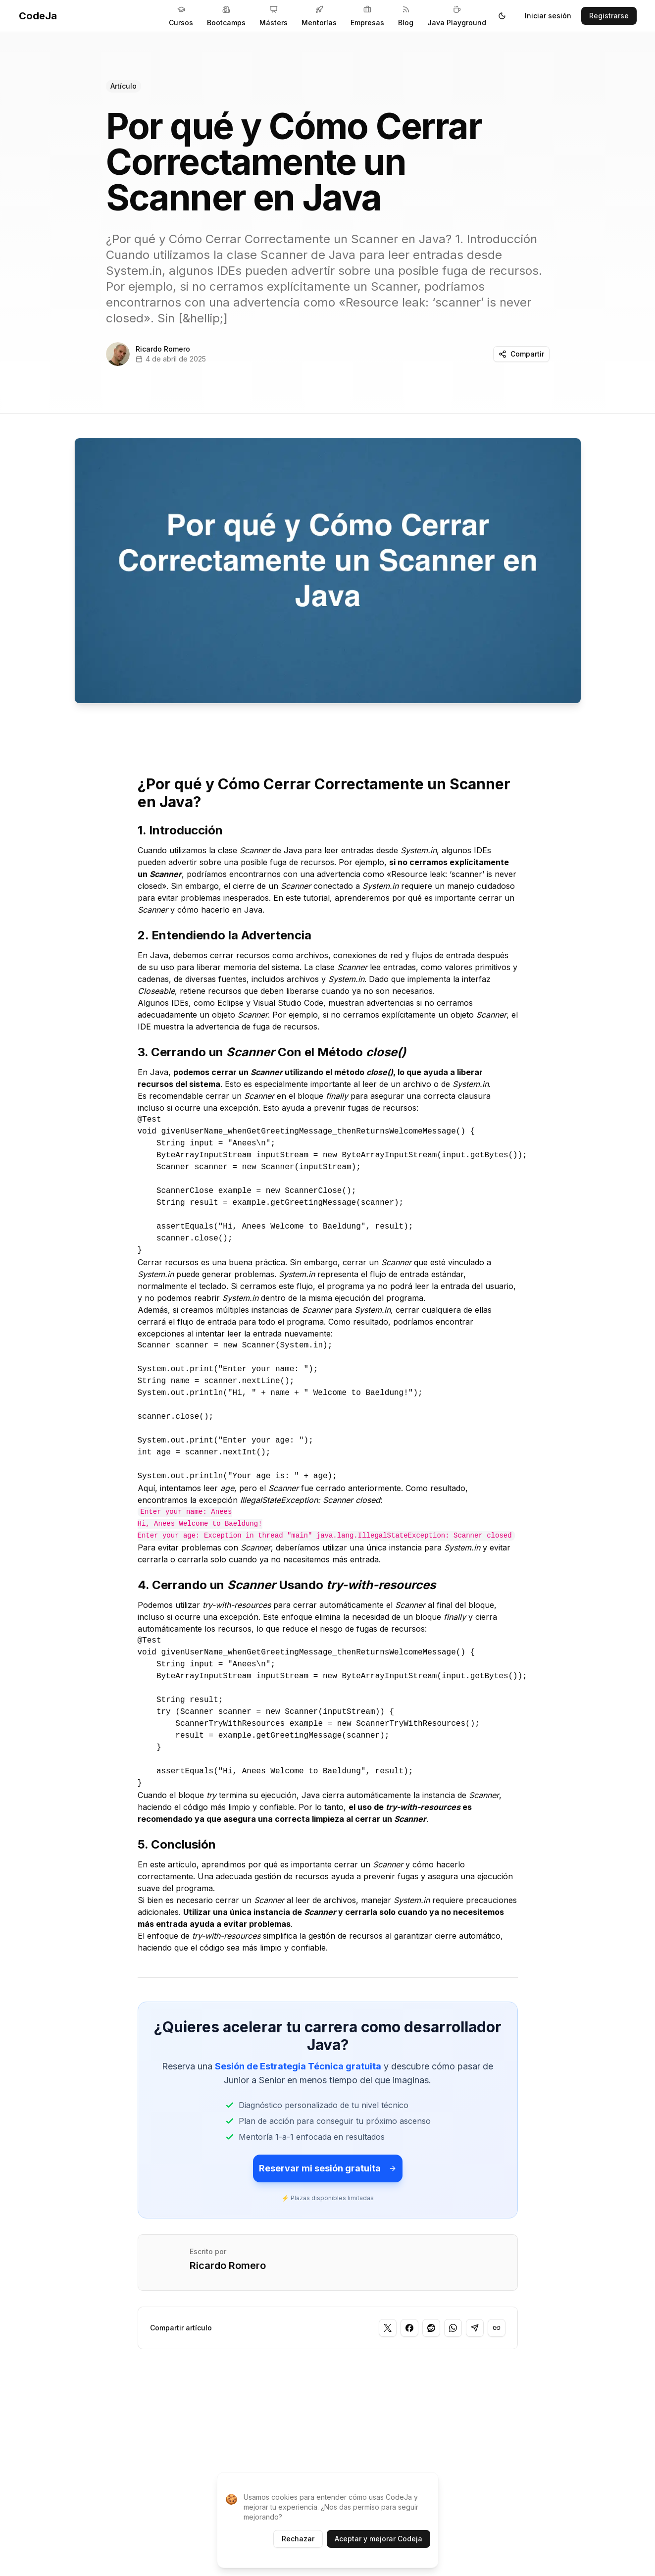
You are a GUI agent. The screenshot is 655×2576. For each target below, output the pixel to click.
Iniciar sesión (548, 15)
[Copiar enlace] (496, 2328)
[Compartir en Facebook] (409, 2328)
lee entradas (393, 967)
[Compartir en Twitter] (388, 2328)
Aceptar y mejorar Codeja (378, 2538)
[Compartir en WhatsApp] (453, 2328)
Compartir (521, 354)
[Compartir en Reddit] (431, 2328)
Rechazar (298, 2538)
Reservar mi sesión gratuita (328, 2168)
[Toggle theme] (502, 16)
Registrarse (609, 15)
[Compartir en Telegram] (475, 2328)
